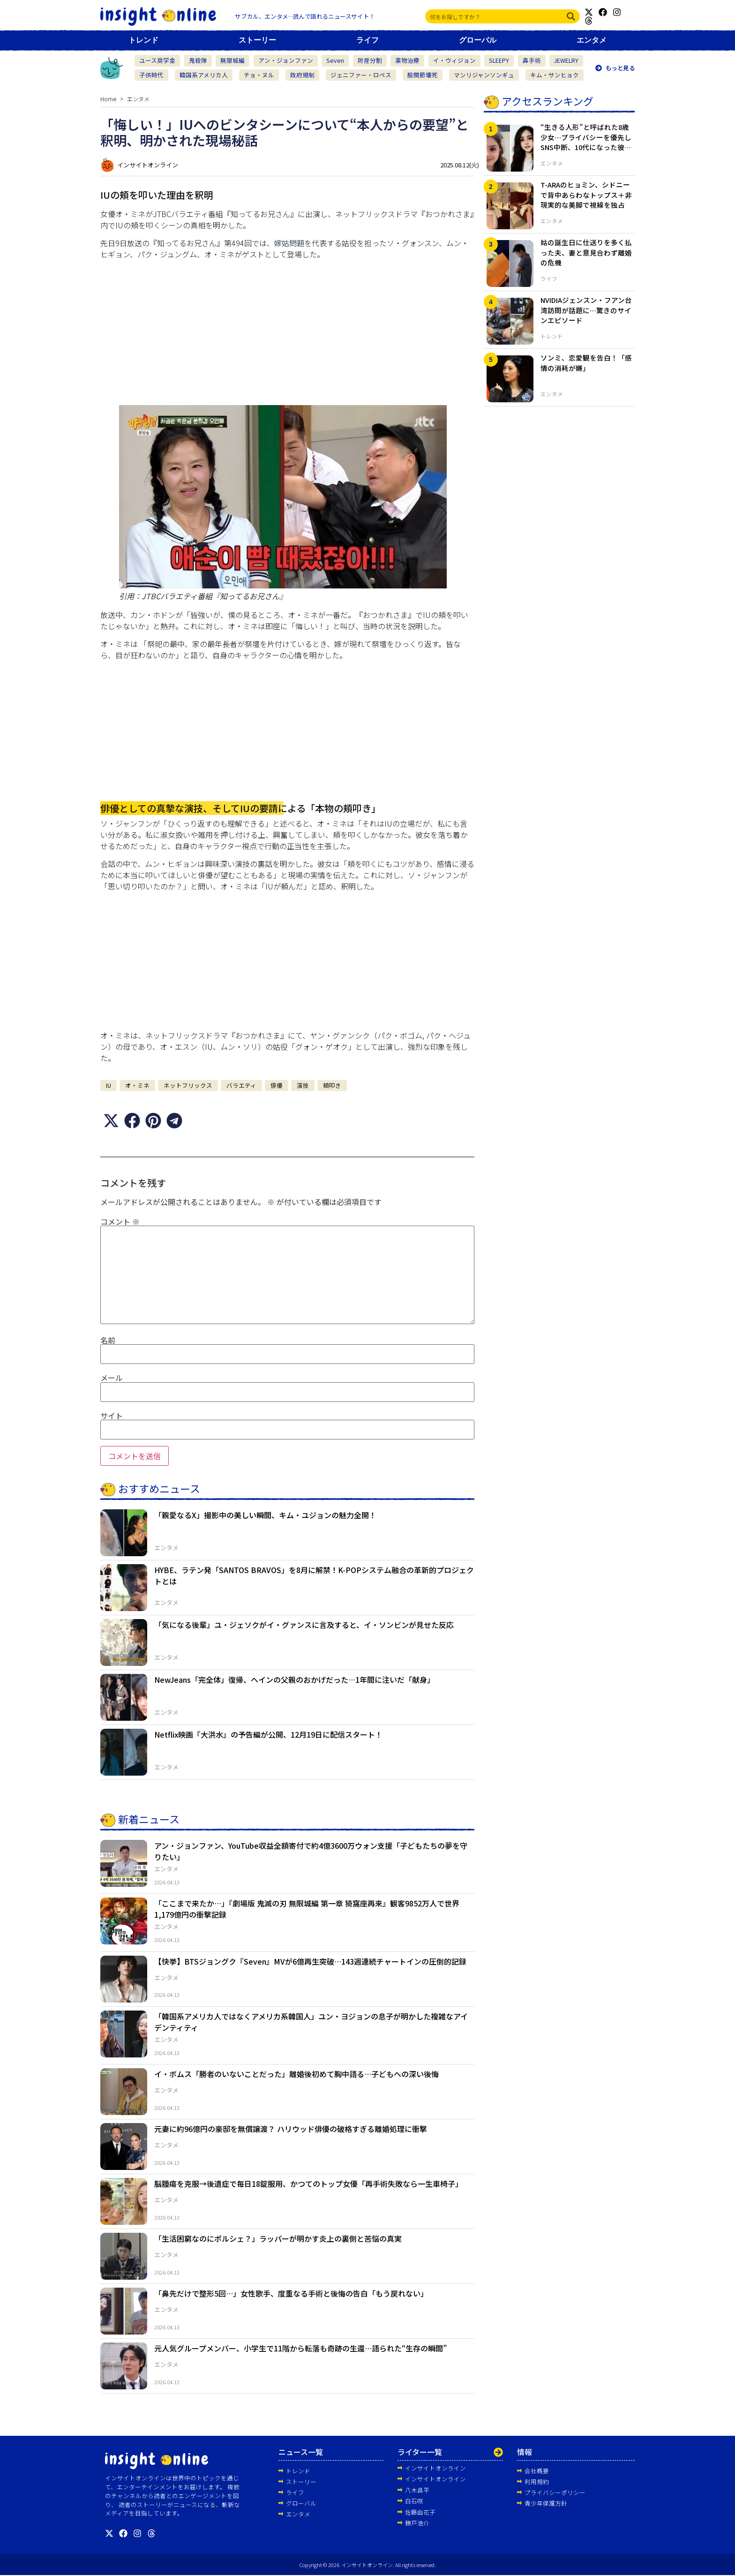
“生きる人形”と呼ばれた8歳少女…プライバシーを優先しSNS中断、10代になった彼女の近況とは (585, 142)
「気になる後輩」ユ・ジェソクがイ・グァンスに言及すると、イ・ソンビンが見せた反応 (304, 1624)
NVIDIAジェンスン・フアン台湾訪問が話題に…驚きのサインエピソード (586, 310)
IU (108, 1084)
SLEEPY (499, 60)
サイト (111, 1415)
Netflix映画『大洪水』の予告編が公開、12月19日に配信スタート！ (268, 1734)
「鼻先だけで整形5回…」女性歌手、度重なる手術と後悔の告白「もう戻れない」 (291, 2293)
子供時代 (151, 74)
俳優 (276, 1084)
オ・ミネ (137, 1084)
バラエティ (241, 1084)
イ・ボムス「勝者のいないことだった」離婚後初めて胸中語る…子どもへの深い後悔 (296, 2073)
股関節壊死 (422, 74)
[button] (110, 1120)
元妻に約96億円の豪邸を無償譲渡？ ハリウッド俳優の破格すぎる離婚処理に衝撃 (290, 2128)
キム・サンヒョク (554, 74)
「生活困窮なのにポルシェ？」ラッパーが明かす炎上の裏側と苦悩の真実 (278, 2238)
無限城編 (232, 60)
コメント (120, 1221)
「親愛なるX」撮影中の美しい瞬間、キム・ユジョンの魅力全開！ (265, 1515)
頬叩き (332, 1084)
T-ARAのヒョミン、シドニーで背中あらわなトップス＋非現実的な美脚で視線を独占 (586, 195)
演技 (303, 1084)
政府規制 (302, 74)
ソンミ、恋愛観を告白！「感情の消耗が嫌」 (586, 363)
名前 (107, 1340)
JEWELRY (566, 60)
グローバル (477, 40)
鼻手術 (532, 60)
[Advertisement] (287, 332)
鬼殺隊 (198, 60)
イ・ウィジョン (454, 60)
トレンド (143, 40)
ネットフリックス (188, 1084)
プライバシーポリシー (555, 2491)
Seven (335, 60)
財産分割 (370, 60)
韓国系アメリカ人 (204, 74)
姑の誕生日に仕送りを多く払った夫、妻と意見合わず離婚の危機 (586, 252)
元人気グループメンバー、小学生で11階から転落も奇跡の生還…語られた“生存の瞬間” (300, 2348)
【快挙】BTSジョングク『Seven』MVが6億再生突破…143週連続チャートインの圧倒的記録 (310, 1961)
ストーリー (257, 40)
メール (111, 1377)
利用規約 (537, 2481)
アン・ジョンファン (285, 60)
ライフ (367, 40)
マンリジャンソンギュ (484, 74)
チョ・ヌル (259, 74)
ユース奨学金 (157, 60)
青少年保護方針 (546, 2502)
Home (108, 99)
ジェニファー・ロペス (360, 74)
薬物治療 (407, 60)
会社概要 (537, 2470)
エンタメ (592, 40)
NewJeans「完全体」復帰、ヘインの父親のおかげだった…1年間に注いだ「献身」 (294, 1679)
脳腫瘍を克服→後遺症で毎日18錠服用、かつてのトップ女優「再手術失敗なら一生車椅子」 (308, 2183)
